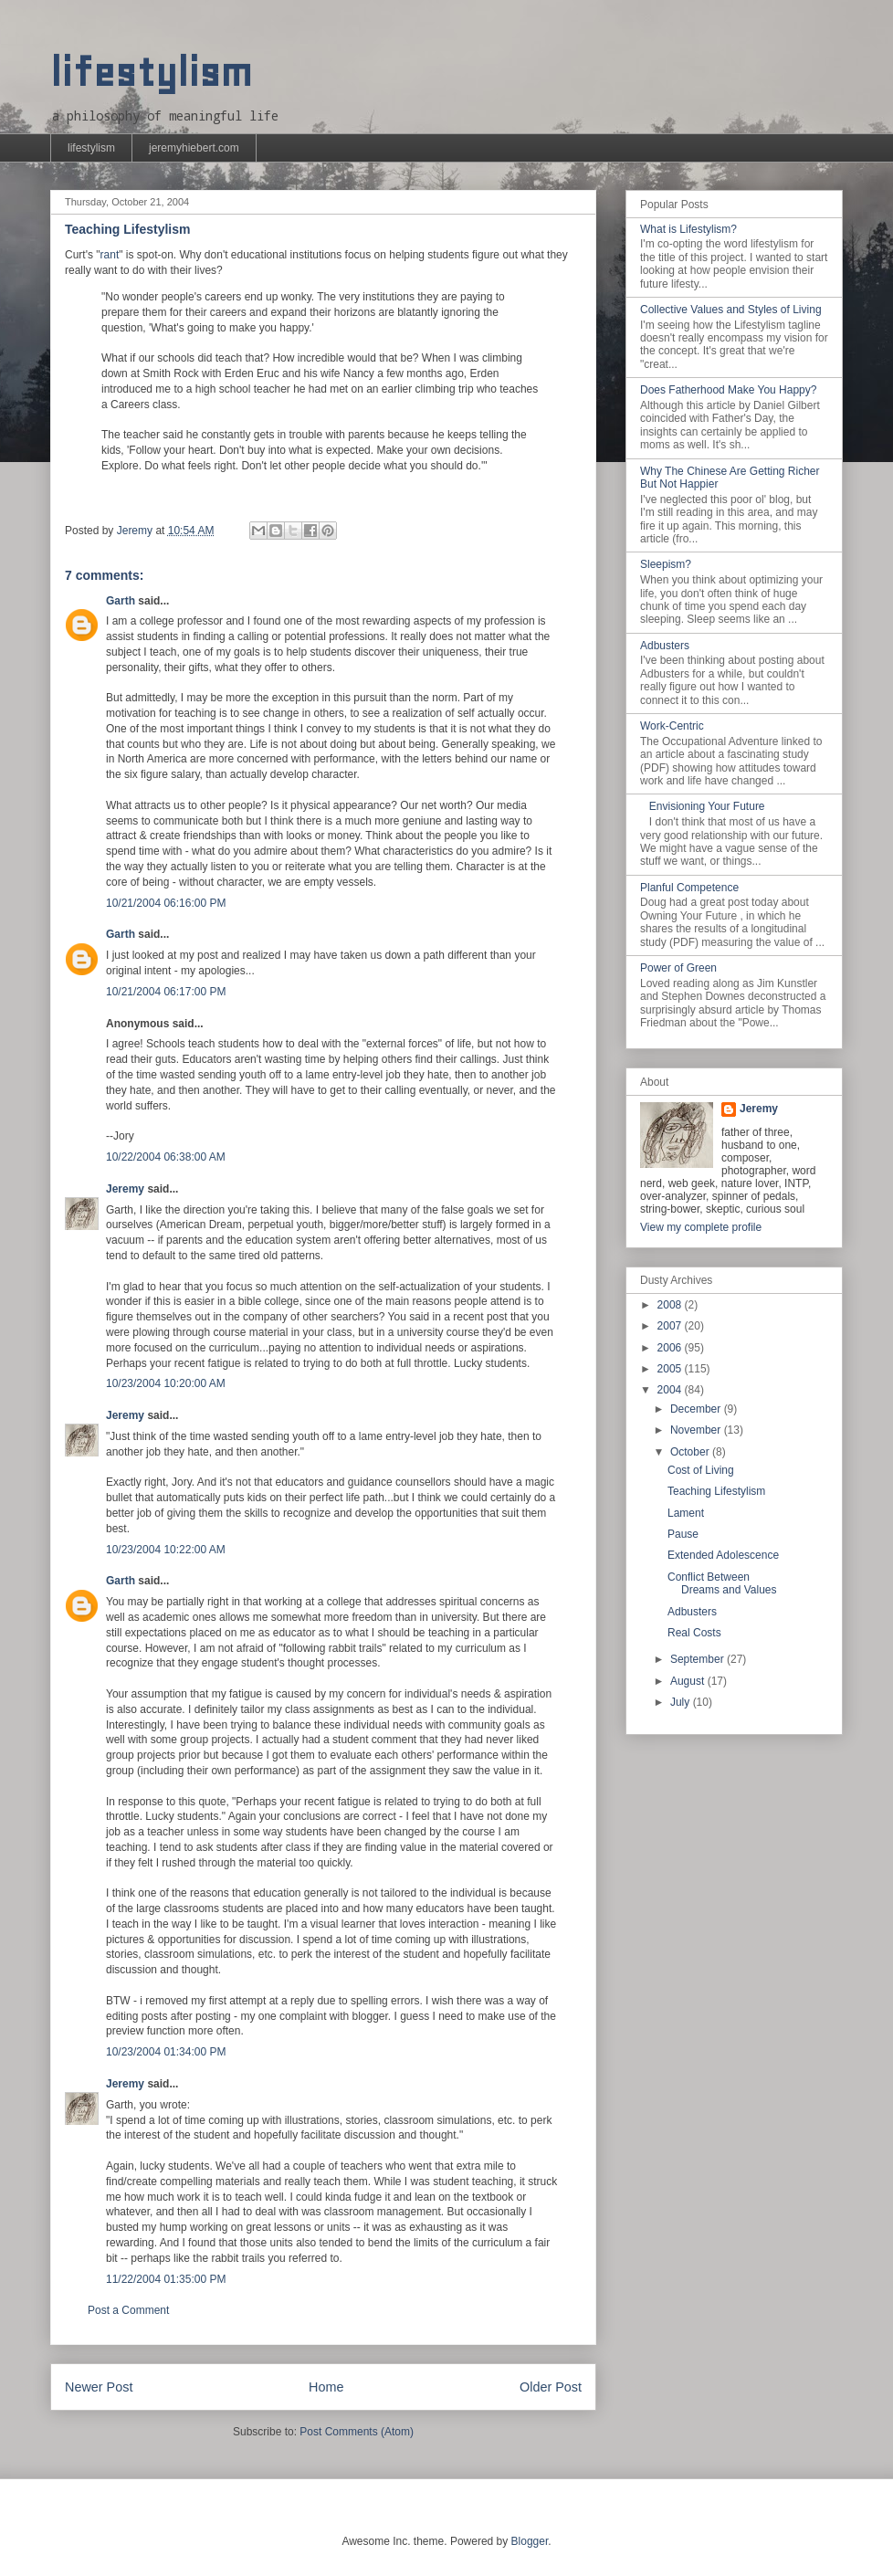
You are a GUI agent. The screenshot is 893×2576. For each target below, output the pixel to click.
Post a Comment (128, 2310)
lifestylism (151, 72)
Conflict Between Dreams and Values (722, 1583)
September (698, 1659)
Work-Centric (672, 726)
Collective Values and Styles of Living (731, 309)
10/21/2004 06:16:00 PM (166, 903)
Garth (120, 600)
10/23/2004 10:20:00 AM (166, 1383)
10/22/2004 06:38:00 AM (166, 1157)
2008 (671, 1305)
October (691, 1452)
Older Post (551, 2387)
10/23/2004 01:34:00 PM (166, 2051)
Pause (683, 1534)
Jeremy (125, 1189)
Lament (685, 1513)
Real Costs (694, 1632)
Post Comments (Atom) (356, 2431)
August (689, 1681)
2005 (671, 1368)
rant (110, 254)
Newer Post (98, 2387)
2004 (671, 1389)
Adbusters (664, 645)
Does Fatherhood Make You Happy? (728, 390)
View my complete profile (701, 1227)
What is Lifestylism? (688, 229)
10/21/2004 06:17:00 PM (166, 991)
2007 (671, 1326)
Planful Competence (689, 887)
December (697, 1409)
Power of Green (678, 968)
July (681, 1702)
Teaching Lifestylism (716, 1491)
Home (326, 2387)
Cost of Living (700, 1470)
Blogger (530, 2541)
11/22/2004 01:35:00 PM (166, 2279)
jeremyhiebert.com (194, 148)
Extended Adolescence (723, 1555)
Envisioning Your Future (707, 806)
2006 (671, 1347)
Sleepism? (665, 564)
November (697, 1430)
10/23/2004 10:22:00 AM (166, 1549)
